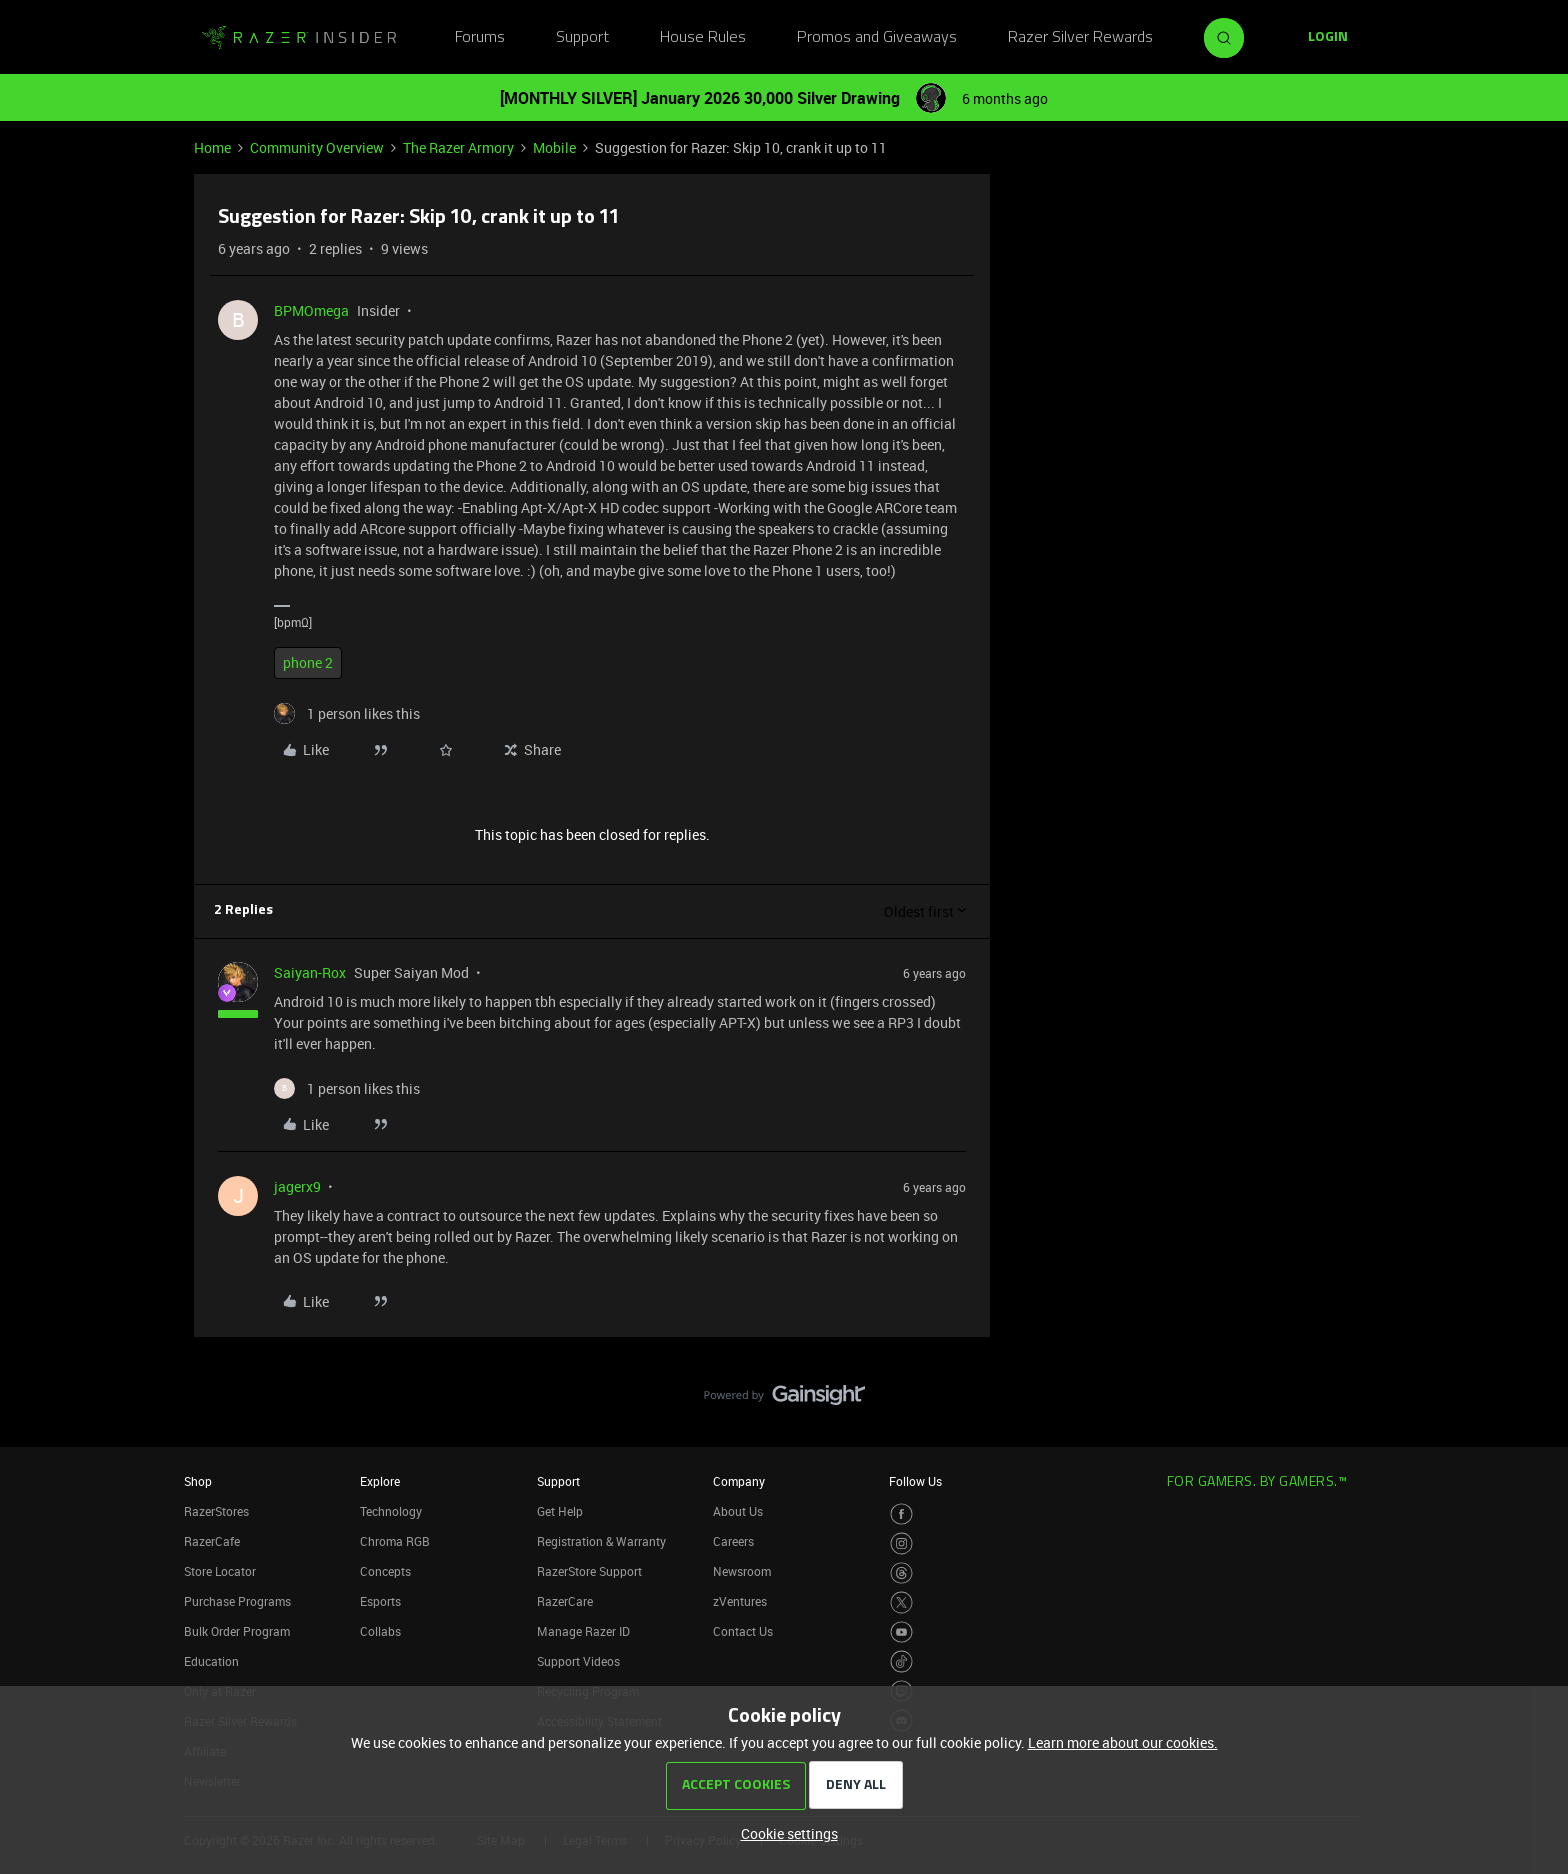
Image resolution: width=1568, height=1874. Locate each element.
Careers (733, 1541)
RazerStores (216, 1511)
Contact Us (743, 1631)
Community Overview (317, 147)
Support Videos (578, 1661)
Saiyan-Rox (310, 972)
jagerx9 (297, 1186)
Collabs (380, 1631)
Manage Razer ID (583, 1631)
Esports (380, 1601)
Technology (391, 1511)
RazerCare (565, 1601)
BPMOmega (311, 310)
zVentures (740, 1601)
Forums (480, 38)
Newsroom (742, 1571)
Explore (380, 1481)
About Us (738, 1511)
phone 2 (308, 662)
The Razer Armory (458, 147)
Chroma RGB (395, 1541)
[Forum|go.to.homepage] (299, 38)
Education (211, 1661)
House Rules (703, 38)
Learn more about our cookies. (1123, 1742)
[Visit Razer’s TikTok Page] (901, 1661)
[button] (1328, 38)
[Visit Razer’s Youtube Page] (901, 1632)
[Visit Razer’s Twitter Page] (901, 1602)
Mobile (554, 147)
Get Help (560, 1511)
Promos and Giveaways (877, 38)
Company (739, 1481)
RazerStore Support (589, 1571)
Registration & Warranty (601, 1541)
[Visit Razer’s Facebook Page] (901, 1514)
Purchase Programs (237, 1601)
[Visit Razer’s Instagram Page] (901, 1543)
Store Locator (220, 1571)
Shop (198, 1481)
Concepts (385, 1571)
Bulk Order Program (237, 1631)
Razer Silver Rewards (1080, 38)
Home (212, 147)
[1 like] (347, 713)
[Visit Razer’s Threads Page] (901, 1573)
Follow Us (915, 1481)
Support (582, 38)
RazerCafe (212, 1541)
